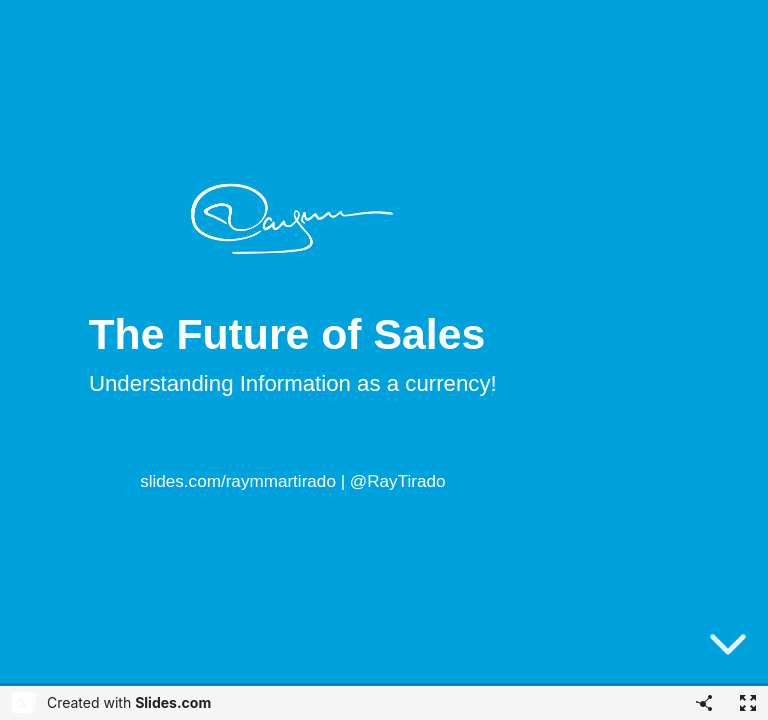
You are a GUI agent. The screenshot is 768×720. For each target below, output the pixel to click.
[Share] (704, 703)
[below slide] (728, 648)
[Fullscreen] (748, 703)
